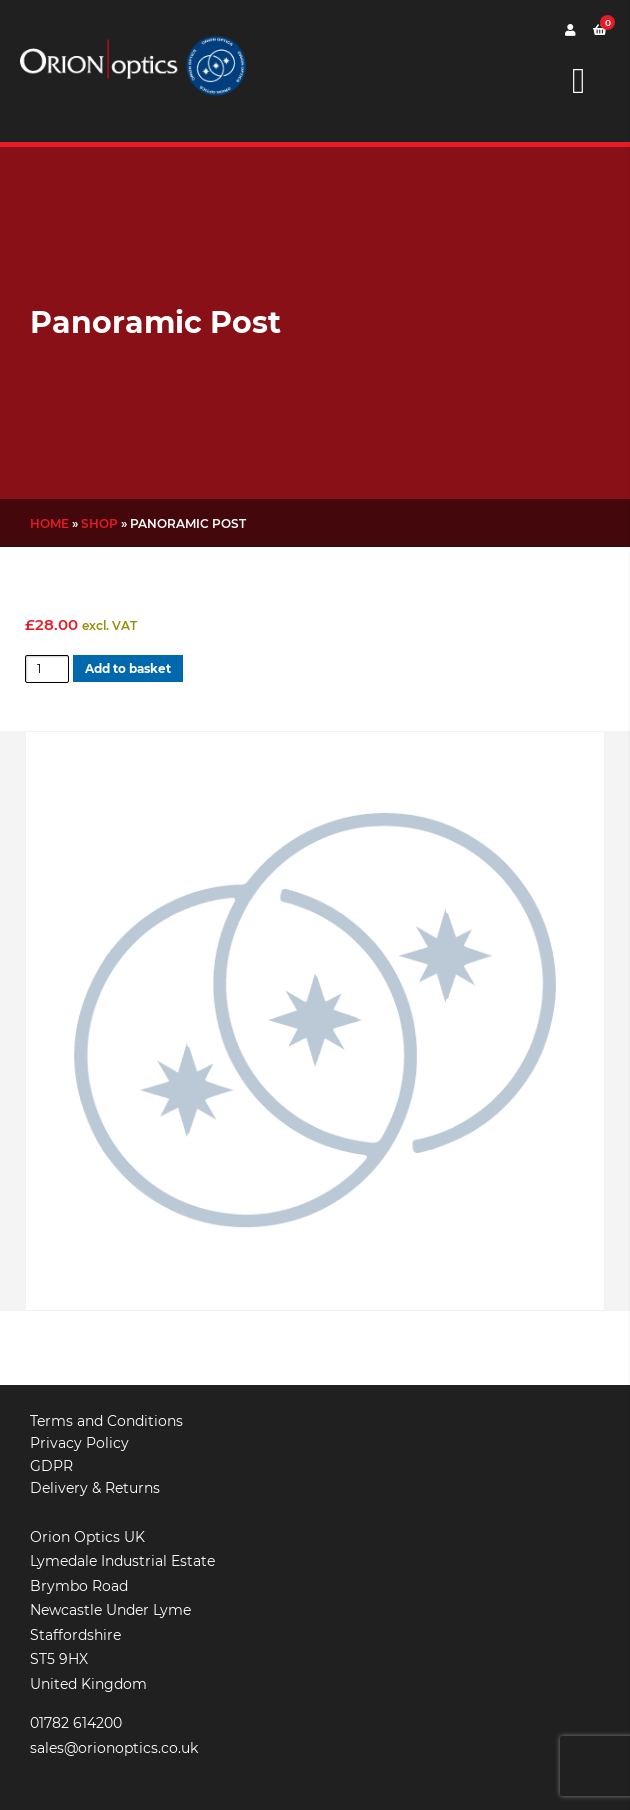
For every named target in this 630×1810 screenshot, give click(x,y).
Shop (99, 523)
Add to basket (128, 668)
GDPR (51, 1466)
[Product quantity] (47, 669)
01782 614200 (76, 1723)
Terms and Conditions (106, 1421)
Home (49, 523)
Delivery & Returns (95, 1488)
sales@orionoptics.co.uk (114, 1748)
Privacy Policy (79, 1443)
